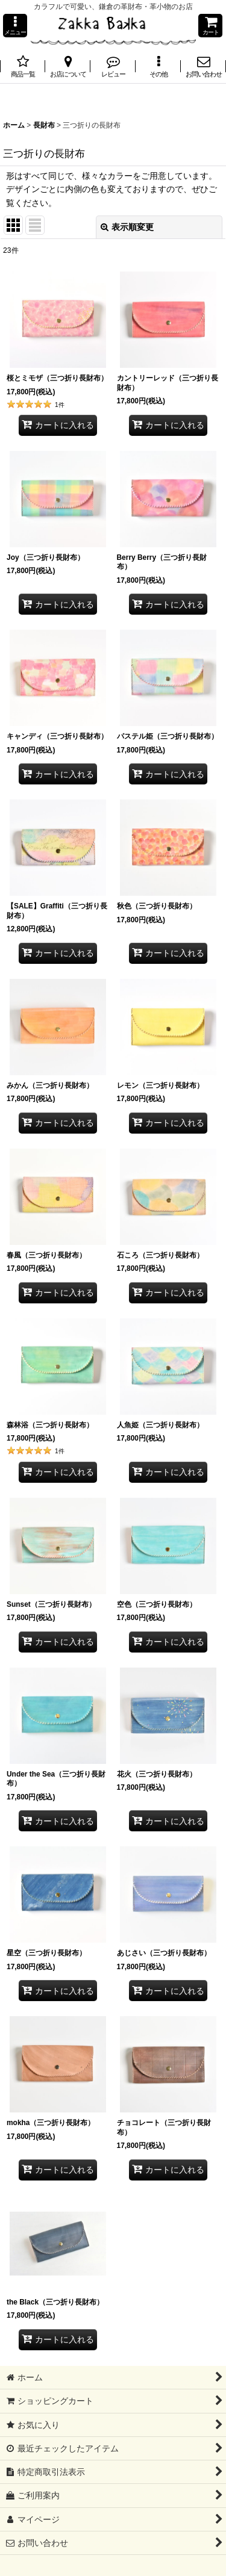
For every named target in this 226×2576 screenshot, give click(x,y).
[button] (15, 25)
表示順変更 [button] (127, 227)
